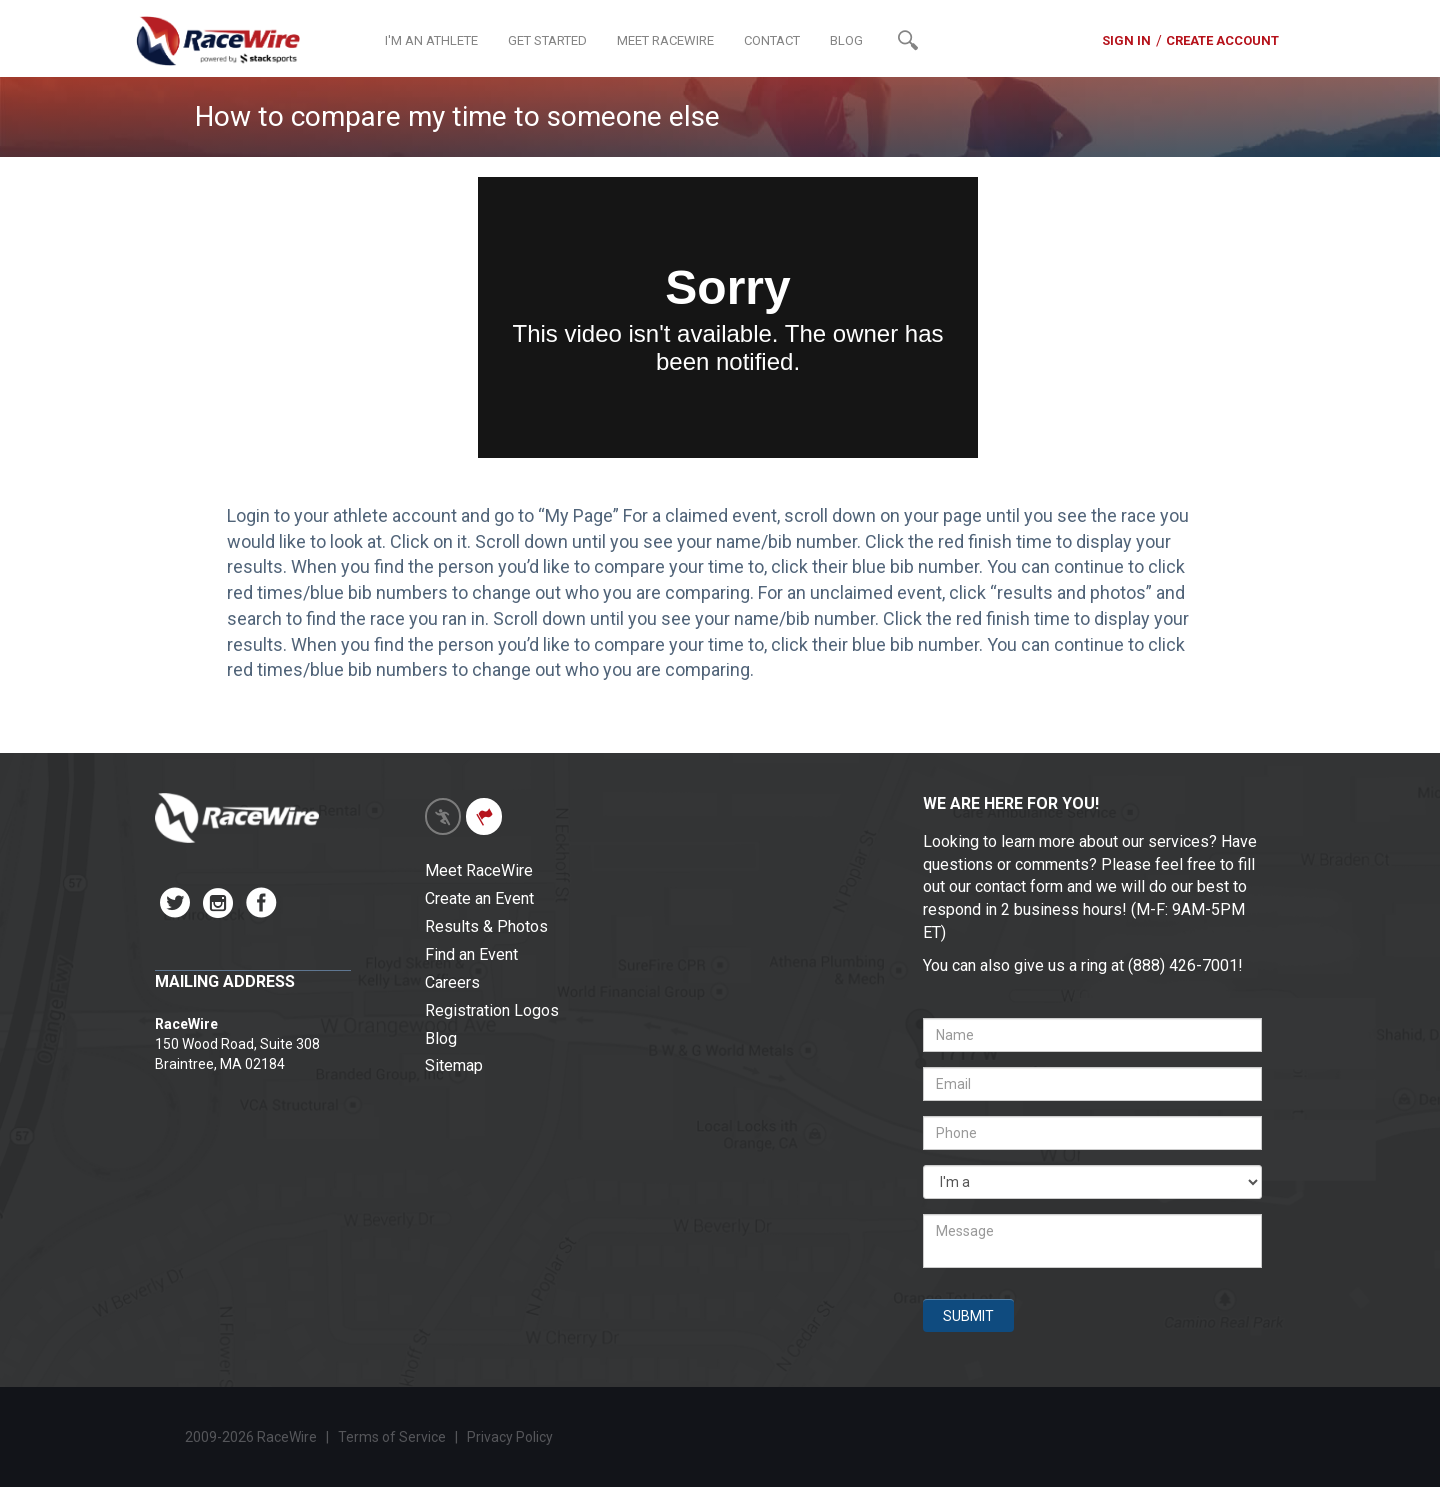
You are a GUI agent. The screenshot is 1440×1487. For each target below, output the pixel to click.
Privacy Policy (511, 1437)
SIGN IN (1126, 40)
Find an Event (471, 954)
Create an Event (479, 898)
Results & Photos (486, 926)
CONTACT (772, 40)
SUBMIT (968, 1316)
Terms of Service (392, 1437)
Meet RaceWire (479, 870)
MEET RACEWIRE (665, 40)
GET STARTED (547, 40)
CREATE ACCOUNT (1222, 40)
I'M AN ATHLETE (431, 40)
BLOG (846, 40)
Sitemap (454, 1065)
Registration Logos (492, 1010)
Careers (452, 982)
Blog (441, 1038)
